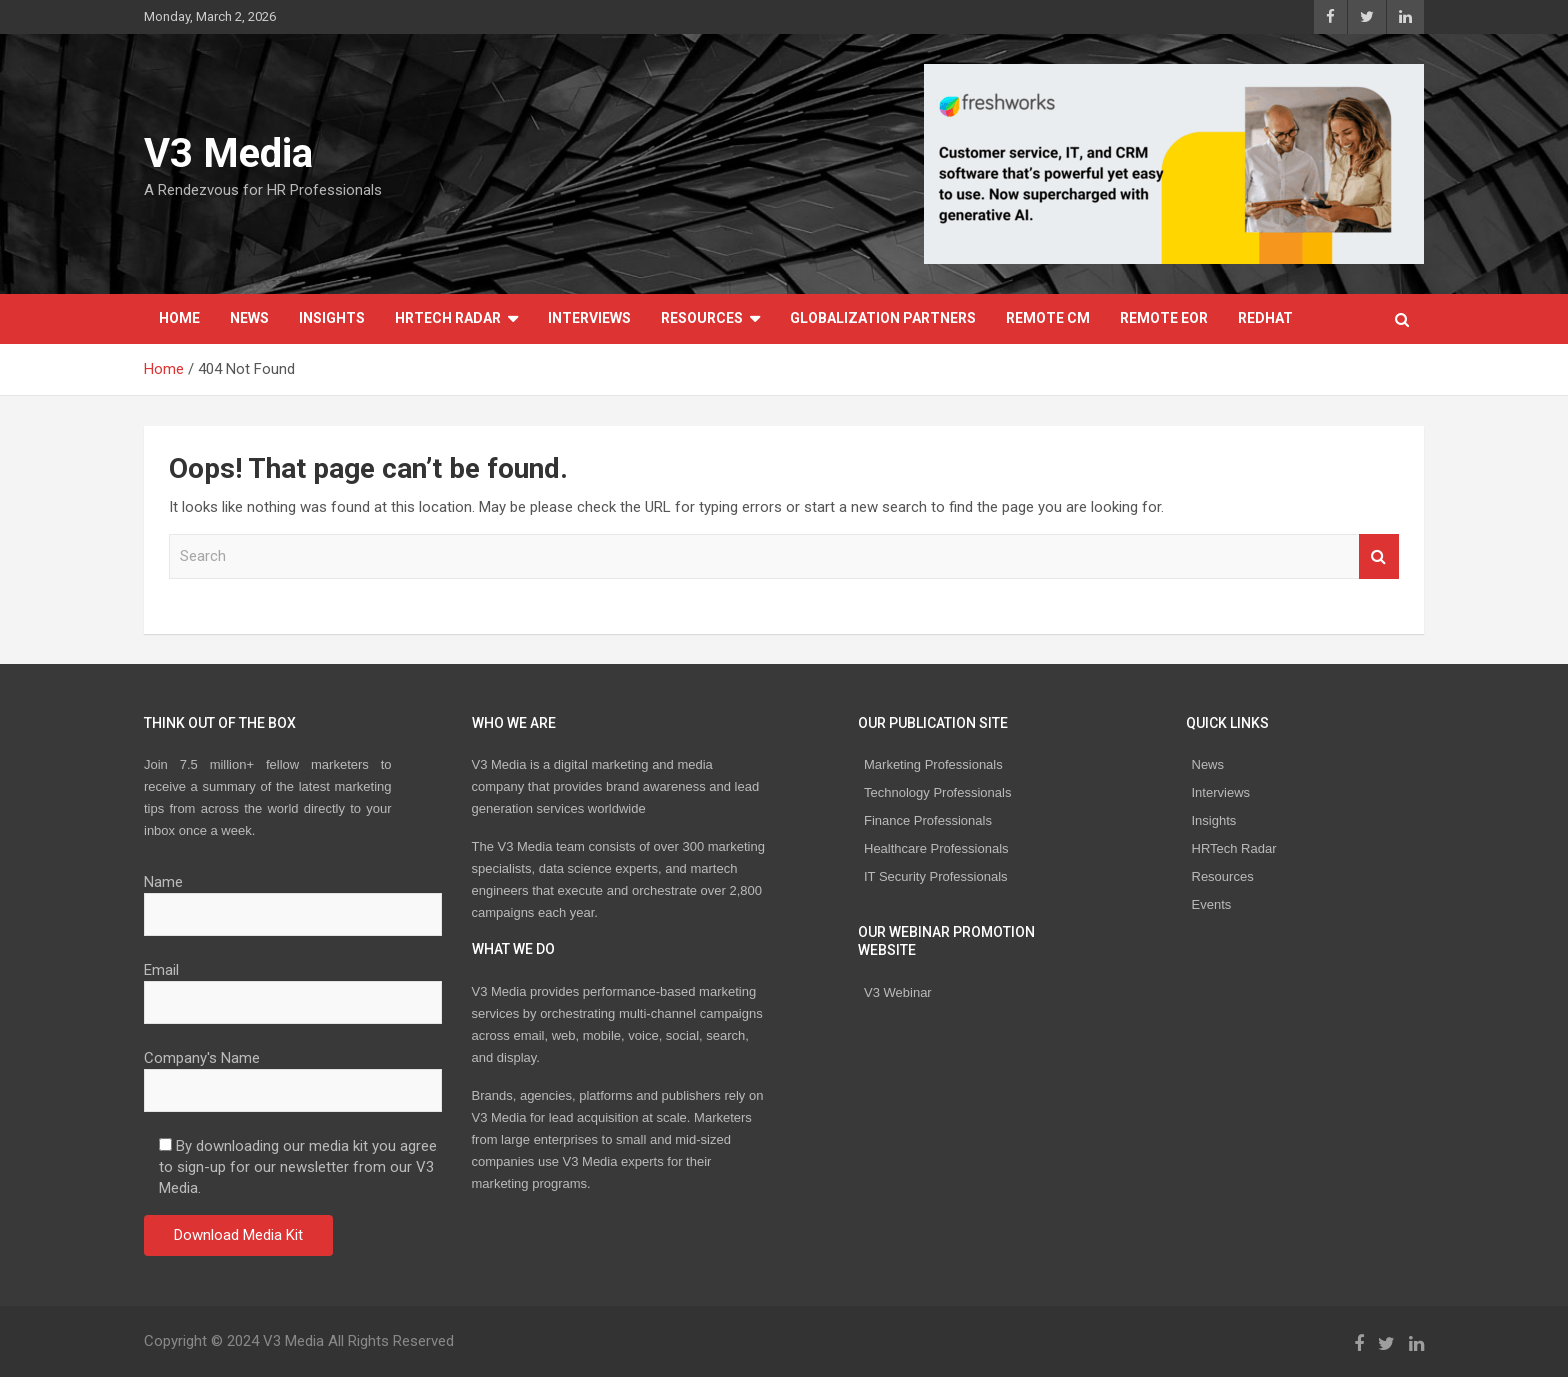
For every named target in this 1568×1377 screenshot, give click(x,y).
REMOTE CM (1048, 318)
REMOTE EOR (1164, 318)
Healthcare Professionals (936, 848)
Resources (702, 318)
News (249, 318)
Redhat (1265, 318)
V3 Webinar (898, 992)
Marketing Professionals (933, 764)
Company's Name (293, 1074)
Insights (332, 318)
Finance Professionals (928, 820)
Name (293, 898)
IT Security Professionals (936, 876)
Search (1379, 556)
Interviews (589, 318)
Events (1212, 904)
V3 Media (228, 153)
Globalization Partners (883, 318)
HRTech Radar (448, 318)
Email (293, 986)
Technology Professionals (937, 792)
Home (179, 318)
